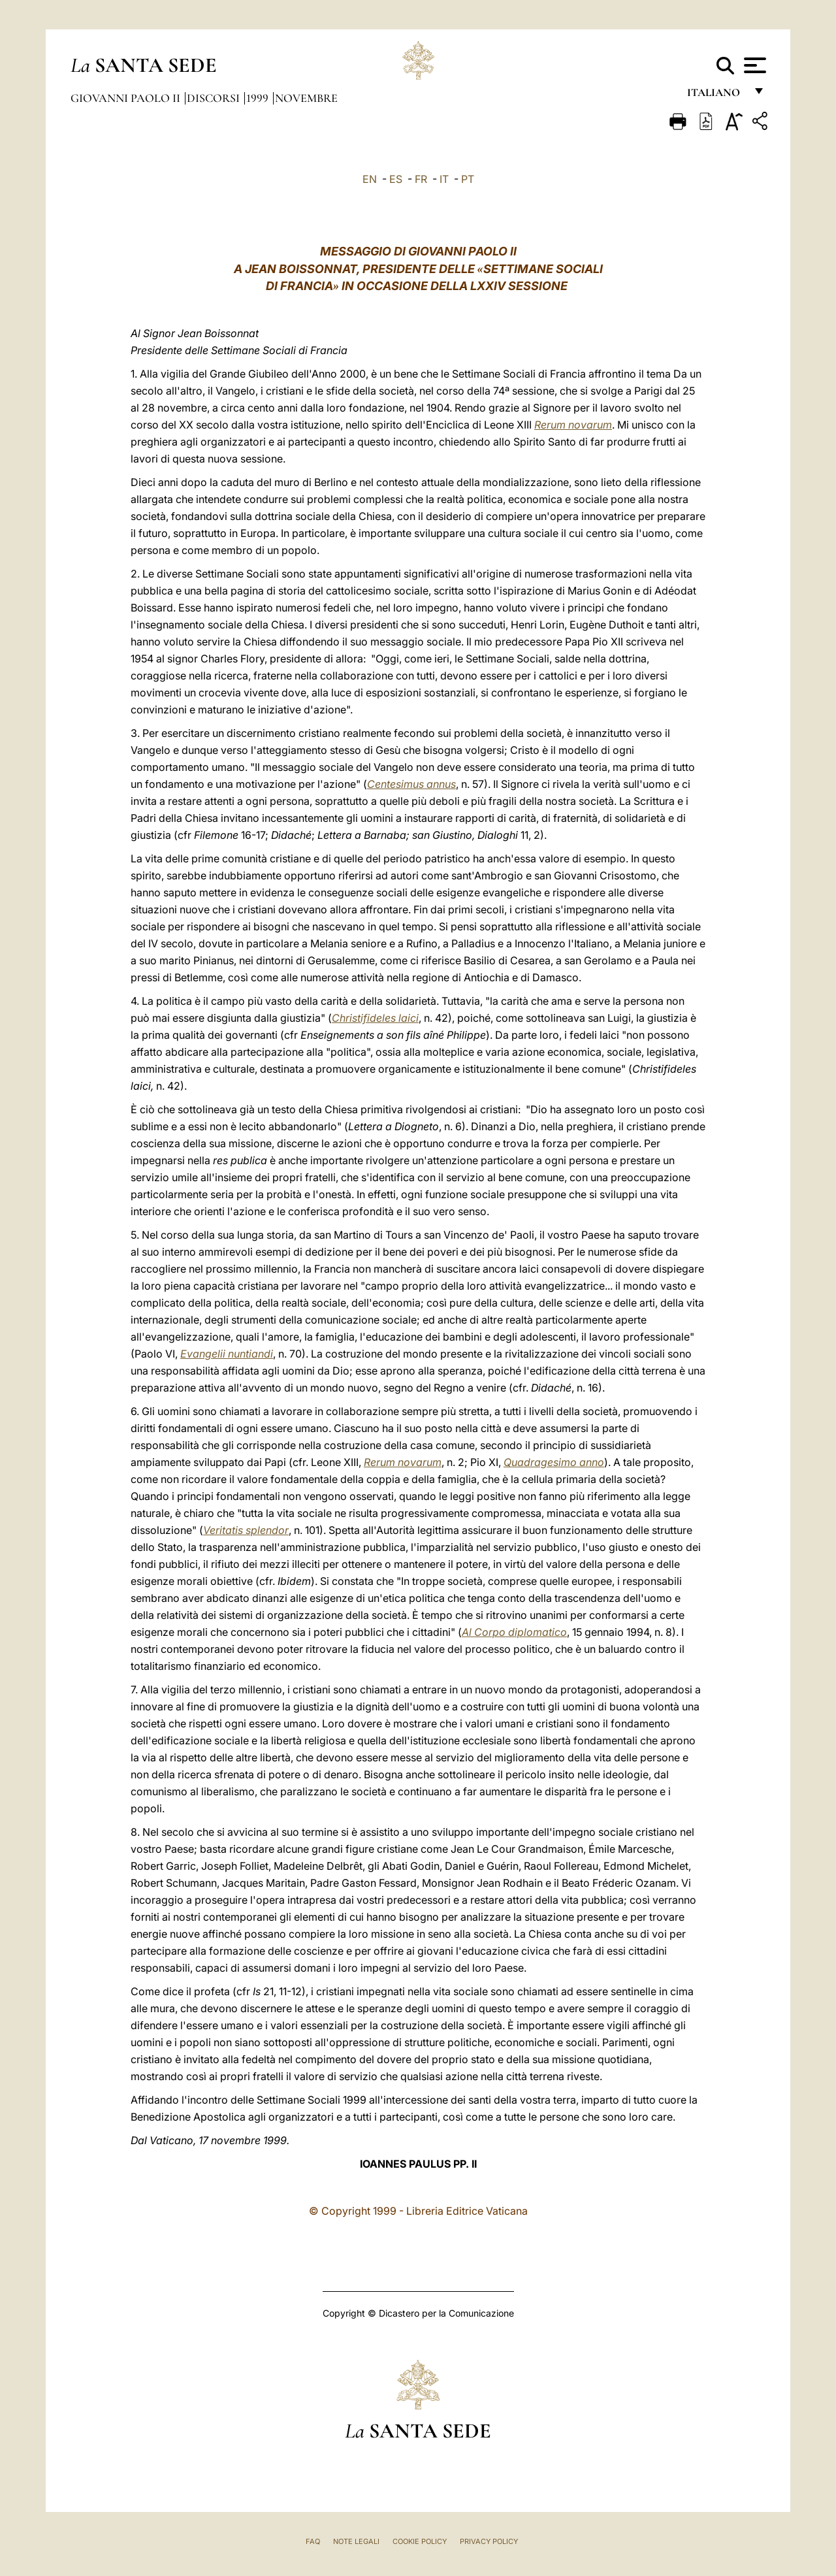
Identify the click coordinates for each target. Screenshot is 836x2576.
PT (467, 179)
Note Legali (356, 2541)
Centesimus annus (411, 784)
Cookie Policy (420, 2541)
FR (421, 179)
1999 (258, 98)
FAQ (313, 2541)
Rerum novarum (573, 424)
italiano (716, 96)
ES (395, 179)
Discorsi (214, 98)
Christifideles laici (375, 1017)
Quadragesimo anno (554, 1462)
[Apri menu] (753, 65)
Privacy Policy (489, 2541)
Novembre (306, 98)
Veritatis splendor (246, 1530)
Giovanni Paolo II (127, 98)
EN (369, 179)
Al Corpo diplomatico (514, 1632)
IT (444, 179)
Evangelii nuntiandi (226, 1353)
